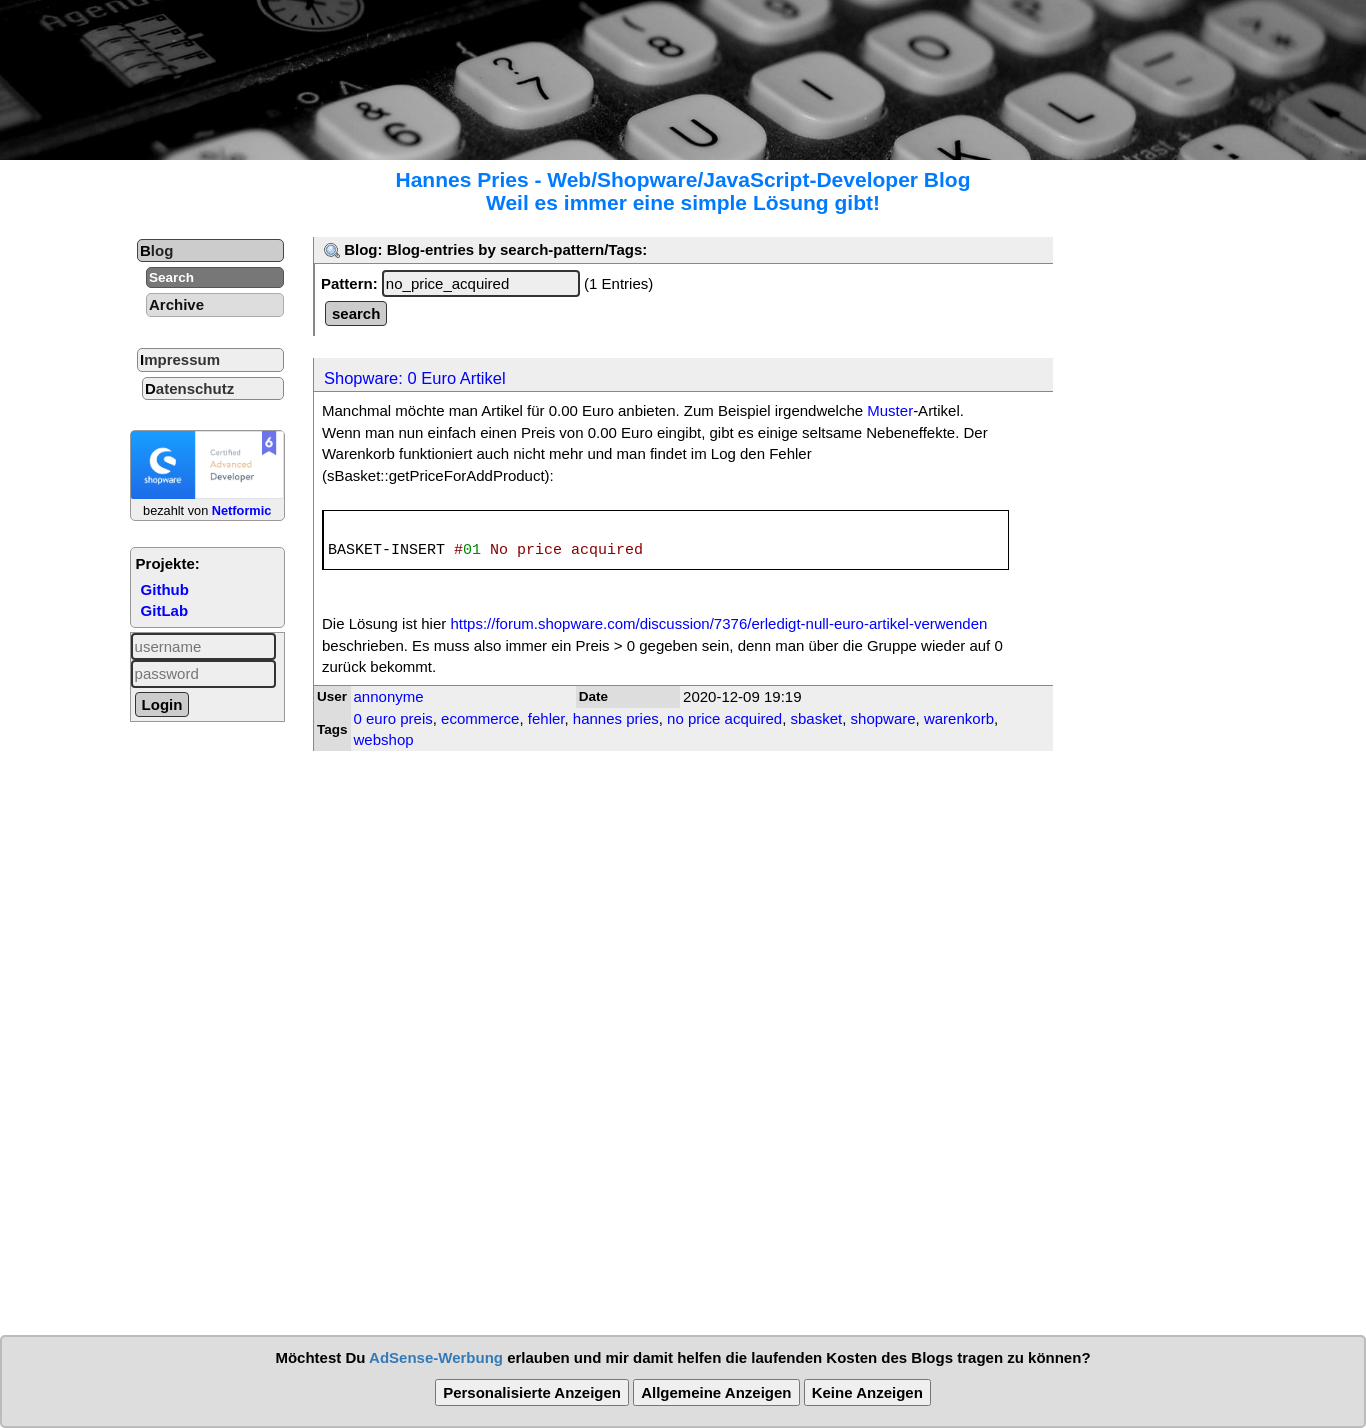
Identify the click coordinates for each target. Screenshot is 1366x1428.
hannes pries (616, 718)
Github (165, 589)
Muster (890, 410)
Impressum (180, 359)
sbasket (817, 718)
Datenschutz (189, 388)
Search (171, 277)
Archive (176, 304)
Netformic (242, 510)
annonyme (389, 696)
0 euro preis (393, 718)
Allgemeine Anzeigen (716, 1392)
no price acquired (724, 718)
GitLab (165, 610)
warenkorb (959, 718)
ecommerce (480, 718)
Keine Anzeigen (867, 1392)
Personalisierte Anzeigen (532, 1392)
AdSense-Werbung (436, 1357)
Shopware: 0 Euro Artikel (415, 378)
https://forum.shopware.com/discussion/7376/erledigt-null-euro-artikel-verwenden (718, 623)
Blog (156, 250)
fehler (546, 718)
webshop (384, 739)
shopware (883, 718)
